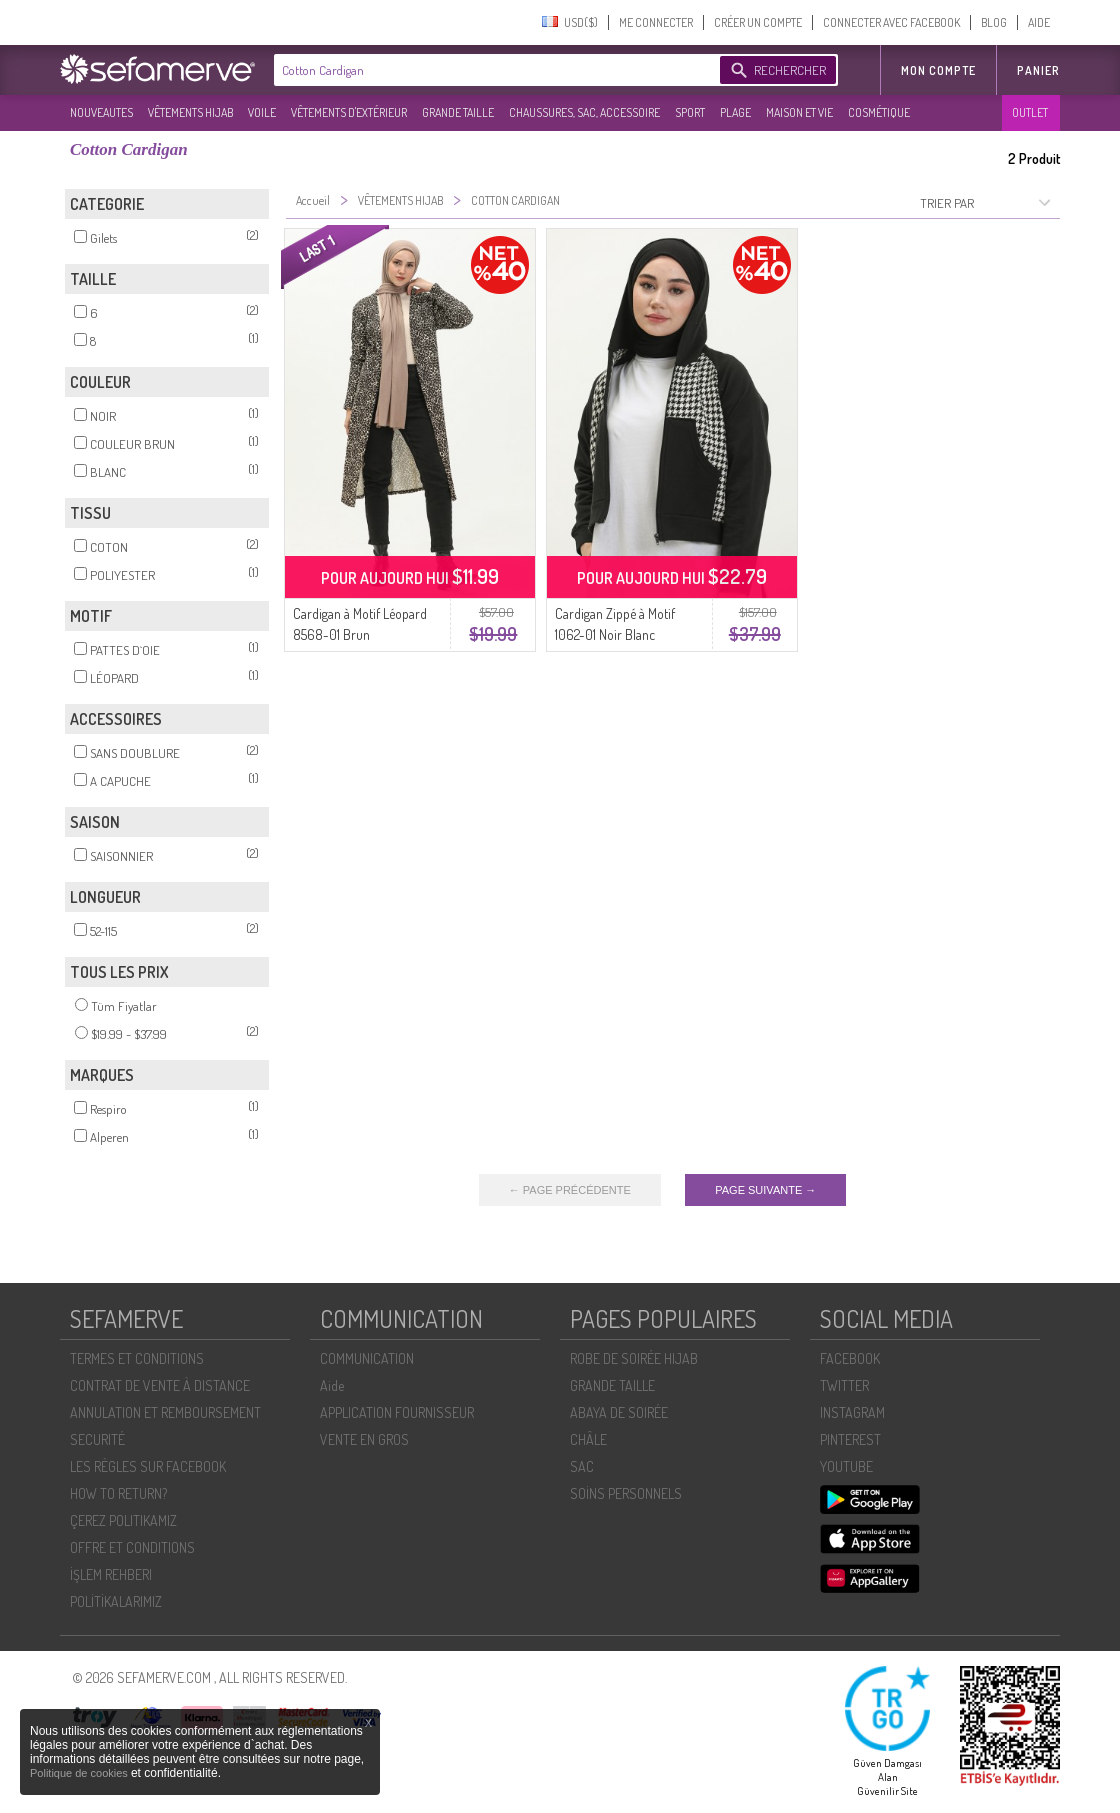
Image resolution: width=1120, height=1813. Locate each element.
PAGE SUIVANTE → (765, 1190)
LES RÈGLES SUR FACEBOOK (148, 1466)
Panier (1038, 70)
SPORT (690, 112)
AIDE (1039, 22)
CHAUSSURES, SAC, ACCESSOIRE (584, 112)
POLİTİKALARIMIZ (116, 1601)
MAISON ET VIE (799, 112)
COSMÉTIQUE (879, 112)
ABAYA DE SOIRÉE (619, 1412)
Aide (332, 1385)
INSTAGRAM (852, 1412)
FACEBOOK (850, 1358)
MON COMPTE (938, 70)
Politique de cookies (80, 1773)
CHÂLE (588, 1439)
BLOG (994, 22)
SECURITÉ (97, 1439)
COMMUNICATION (367, 1358)
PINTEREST (850, 1439)
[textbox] (492, 70)
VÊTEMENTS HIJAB (190, 112)
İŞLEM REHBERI (111, 1574)
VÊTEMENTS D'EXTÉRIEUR (349, 112)
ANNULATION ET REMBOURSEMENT (165, 1412)
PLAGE (735, 112)
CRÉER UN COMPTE (758, 22)
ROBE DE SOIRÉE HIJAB (634, 1358)
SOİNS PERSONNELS (626, 1493)
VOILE (262, 112)
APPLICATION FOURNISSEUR (397, 1412)
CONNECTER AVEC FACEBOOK (891, 22)
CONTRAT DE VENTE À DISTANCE (160, 1385)
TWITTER (844, 1385)
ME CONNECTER (656, 22)
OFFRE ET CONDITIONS (132, 1547)
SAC (582, 1466)
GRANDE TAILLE (458, 112)
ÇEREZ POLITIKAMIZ (123, 1520)
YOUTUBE (846, 1466)
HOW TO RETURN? (118, 1493)
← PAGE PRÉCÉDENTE (570, 1190)
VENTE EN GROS (364, 1439)
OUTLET (1030, 112)
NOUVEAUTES (101, 112)
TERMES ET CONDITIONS (137, 1358)
